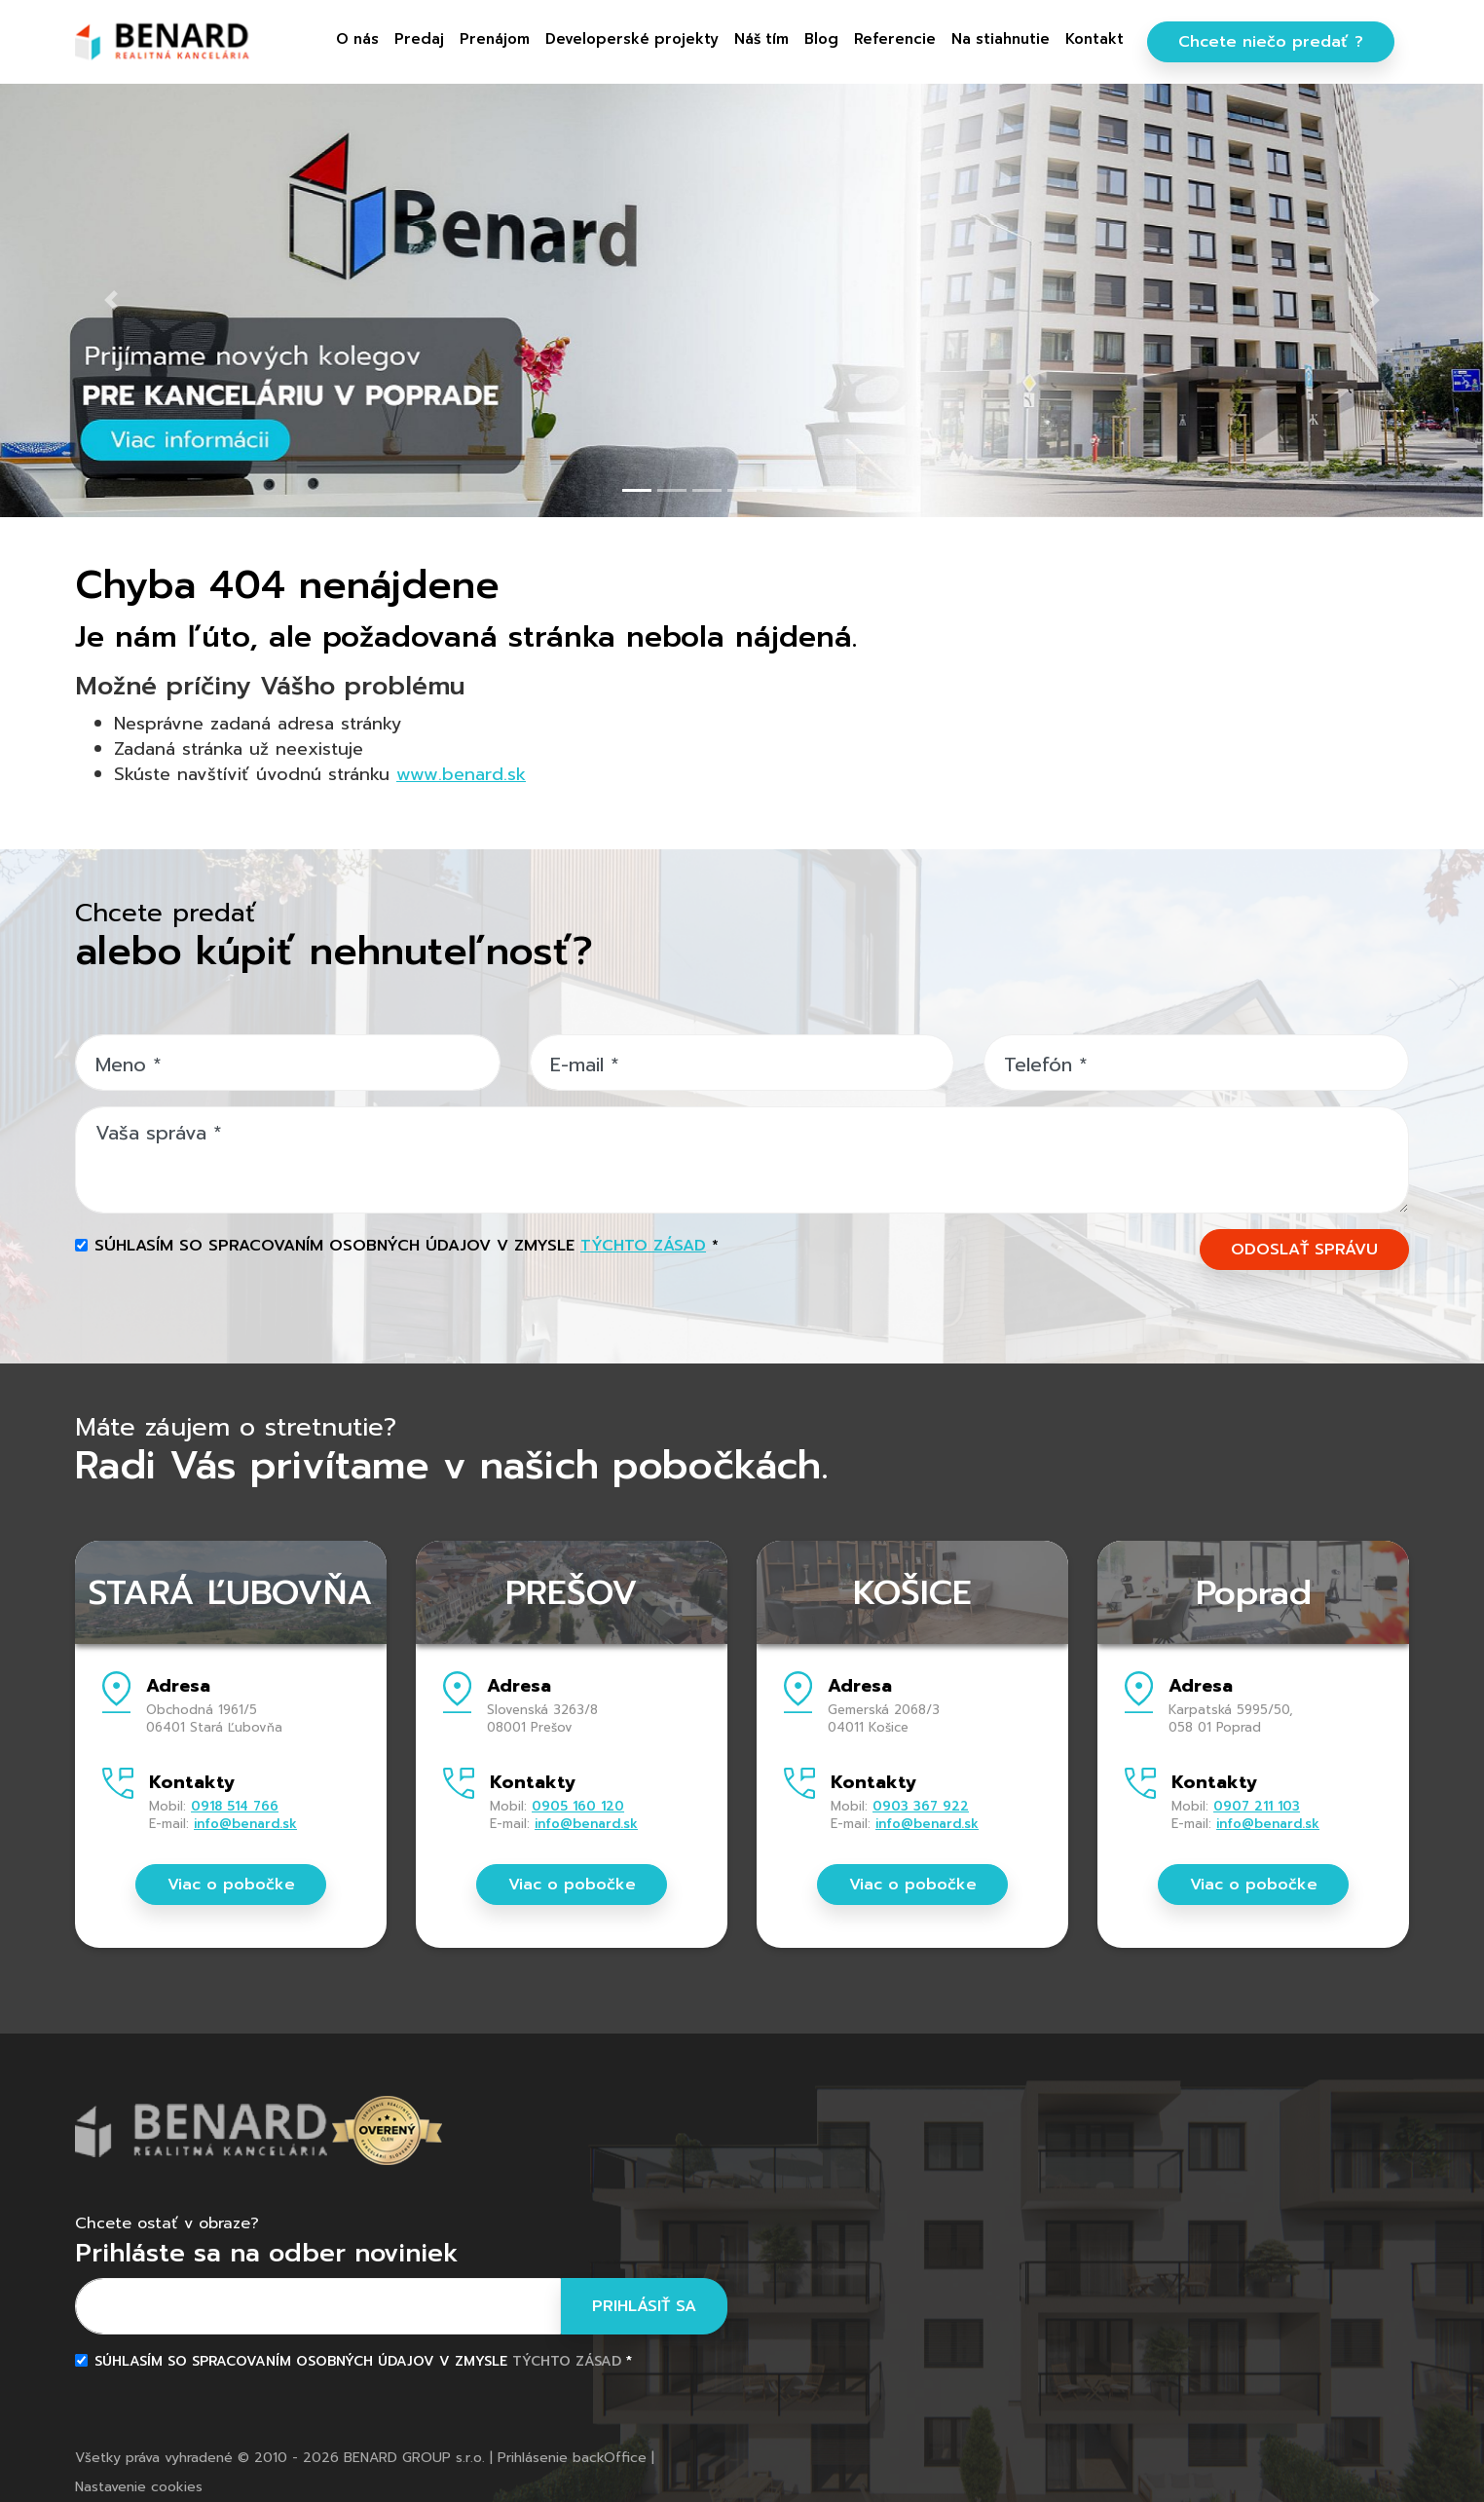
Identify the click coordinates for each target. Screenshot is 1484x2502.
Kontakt (1094, 39)
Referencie (895, 39)
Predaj (419, 39)
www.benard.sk (461, 774)
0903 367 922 (920, 1806)
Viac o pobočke (231, 1884)
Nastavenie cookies (139, 2487)
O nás (357, 39)
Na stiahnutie (1000, 39)
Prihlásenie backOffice (572, 2457)
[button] (111, 300)
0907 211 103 (1256, 1806)
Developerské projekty (632, 39)
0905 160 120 (578, 1806)
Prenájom (495, 39)
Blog (821, 39)
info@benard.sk (245, 1823)
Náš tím (761, 39)
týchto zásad (643, 1245)
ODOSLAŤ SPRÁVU (1304, 1249)
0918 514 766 (234, 1806)
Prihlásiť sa (644, 2306)
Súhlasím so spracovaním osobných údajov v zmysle (406, 1245)
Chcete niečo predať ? (1270, 42)
